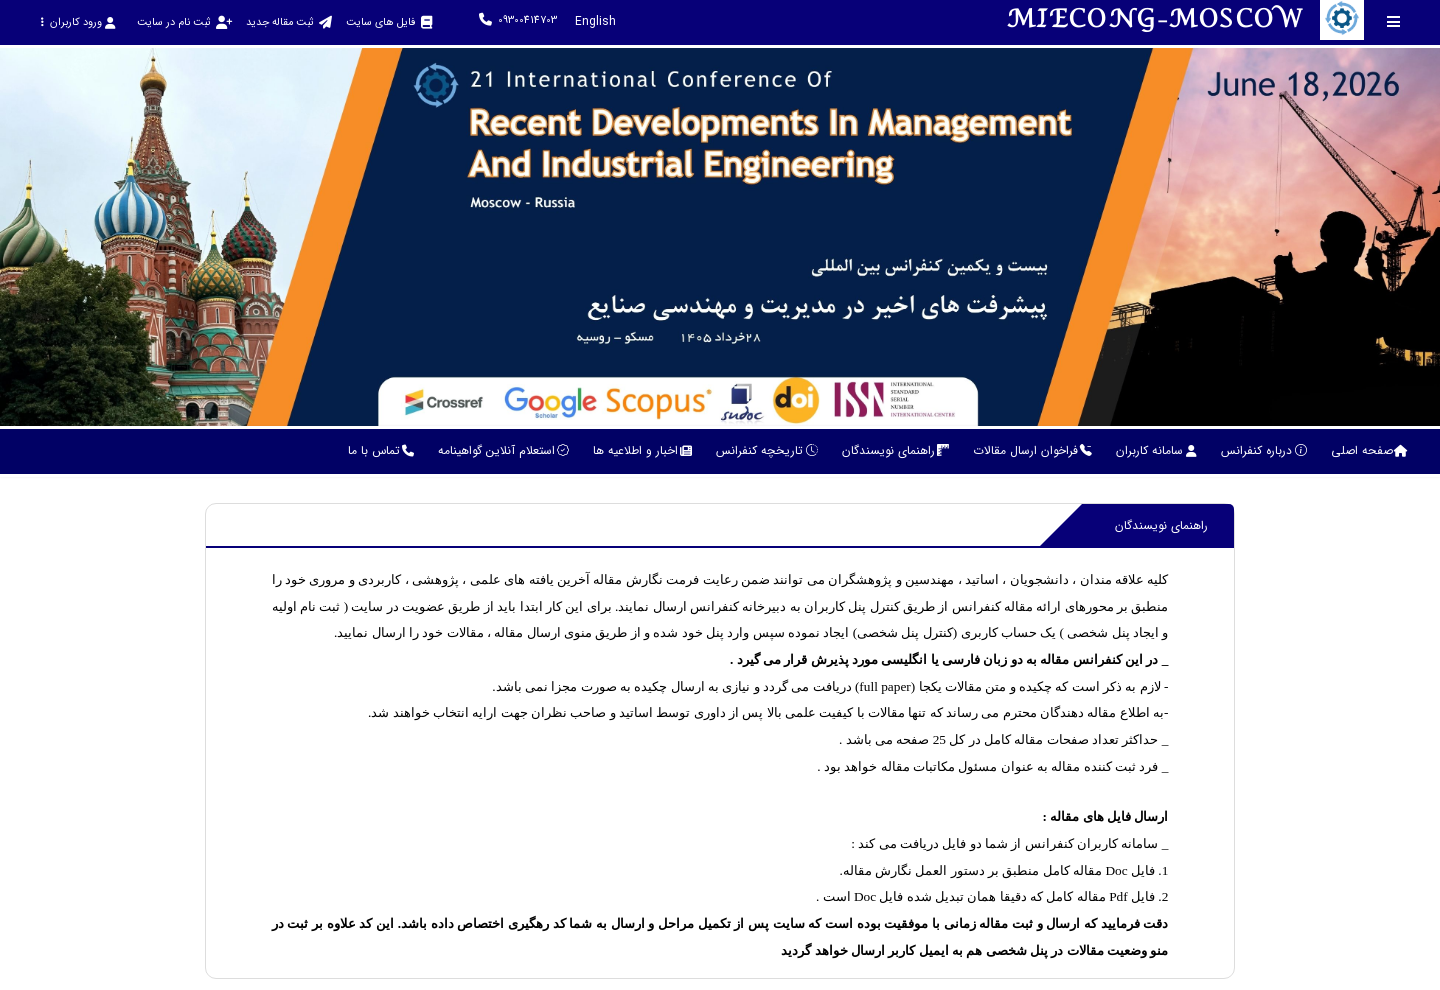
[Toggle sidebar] (1394, 21)
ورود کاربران (77, 22)
